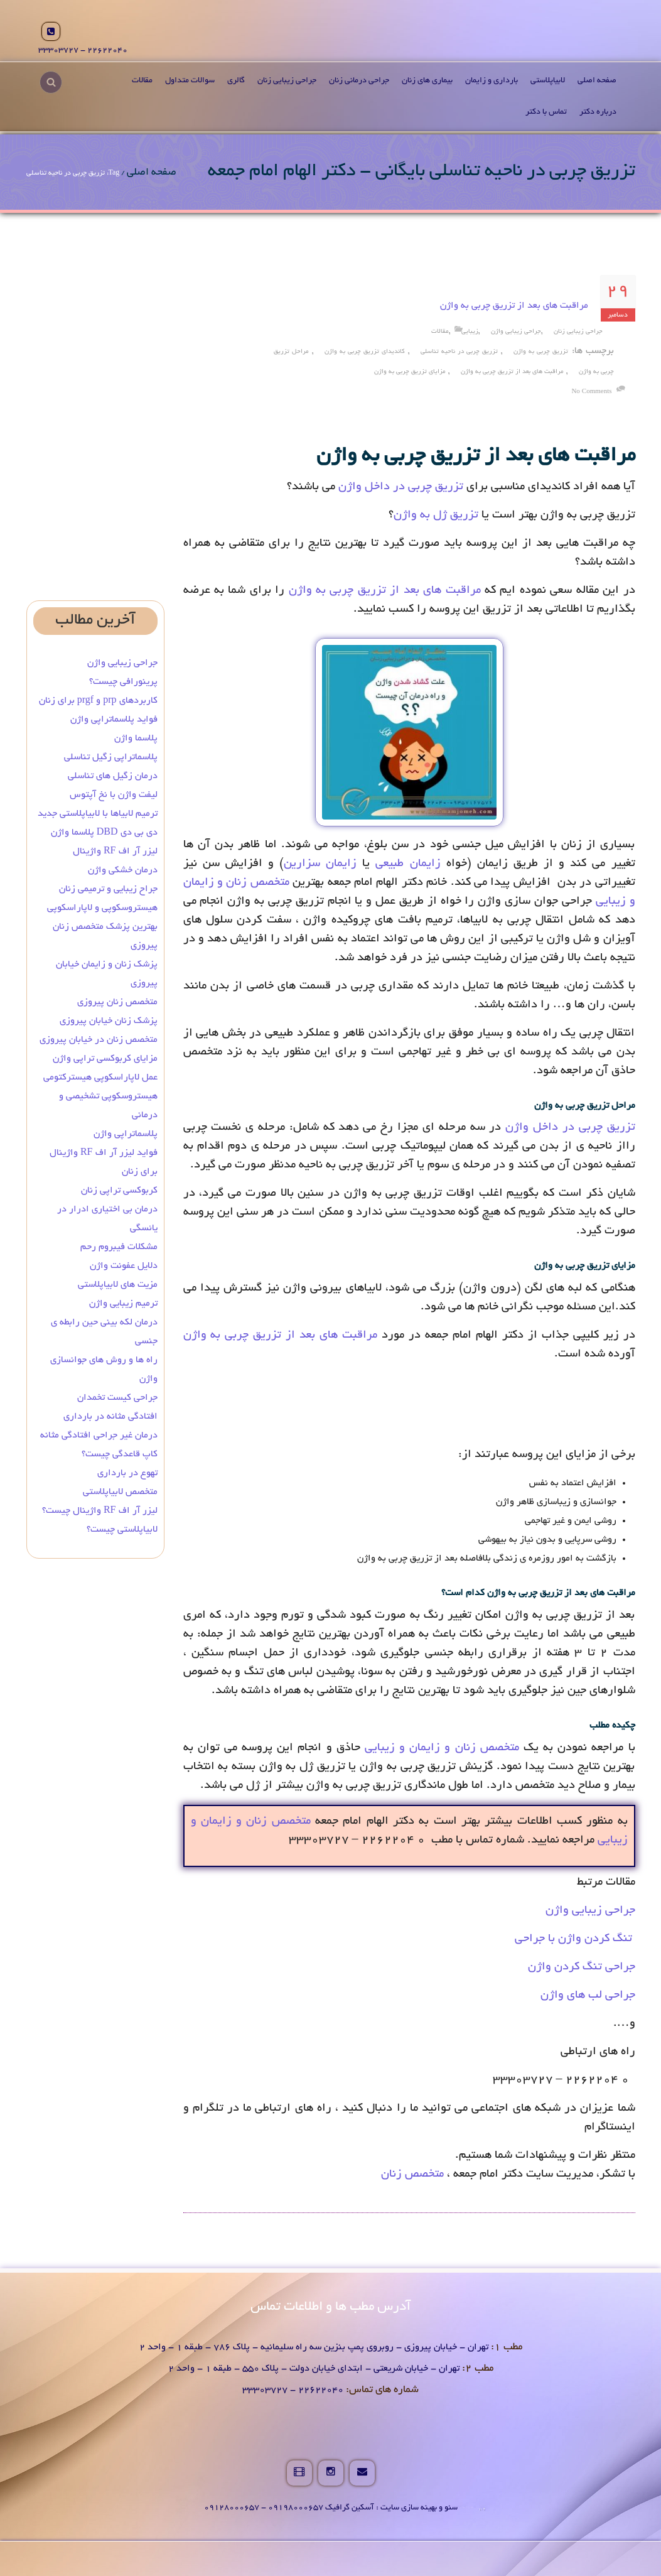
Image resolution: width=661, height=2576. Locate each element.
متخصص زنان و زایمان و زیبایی (442, 1748)
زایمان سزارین (320, 864)
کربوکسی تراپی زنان (119, 1191)
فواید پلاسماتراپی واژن (114, 720)
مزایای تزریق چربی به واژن (410, 372)
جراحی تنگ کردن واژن (581, 1967)
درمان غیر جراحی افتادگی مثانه (99, 1436)
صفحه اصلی (597, 81)
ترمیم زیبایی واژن (123, 1304)
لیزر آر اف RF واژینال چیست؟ (100, 1511)
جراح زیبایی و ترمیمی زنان (108, 889)
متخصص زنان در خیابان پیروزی (99, 1040)
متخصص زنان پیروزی (117, 1002)
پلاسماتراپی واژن (126, 1134)
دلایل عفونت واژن (124, 1266)
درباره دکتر (597, 112)
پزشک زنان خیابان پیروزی (109, 1021)
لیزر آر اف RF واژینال (115, 852)
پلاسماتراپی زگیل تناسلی (111, 757)
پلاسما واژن (136, 738)
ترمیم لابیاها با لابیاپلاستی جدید (98, 814)
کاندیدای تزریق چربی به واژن (365, 352)
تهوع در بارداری (127, 1473)
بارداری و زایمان (491, 81)
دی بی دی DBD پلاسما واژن (104, 833)
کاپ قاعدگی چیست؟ (120, 1454)
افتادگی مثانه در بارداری (110, 1417)
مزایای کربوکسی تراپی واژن (105, 1059)
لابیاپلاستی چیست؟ (122, 1530)
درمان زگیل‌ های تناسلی (113, 776)
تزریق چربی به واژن (540, 352)
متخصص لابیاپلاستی (120, 1492)
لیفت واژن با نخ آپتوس (114, 795)
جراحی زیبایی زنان (286, 81)
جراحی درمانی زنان (359, 81)
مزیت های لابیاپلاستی (118, 1285)
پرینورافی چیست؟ (123, 682)
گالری (236, 81)
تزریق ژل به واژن (436, 515)
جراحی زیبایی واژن (516, 331)
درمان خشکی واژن (123, 870)
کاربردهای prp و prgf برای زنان (98, 701)
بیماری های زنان (427, 81)
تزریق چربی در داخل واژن (400, 487)
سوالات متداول (190, 81)
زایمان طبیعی (407, 864)
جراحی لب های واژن (587, 1995)
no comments (591, 392)
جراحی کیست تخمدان (116, 1398)
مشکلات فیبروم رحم (119, 1247)
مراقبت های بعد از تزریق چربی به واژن (514, 306)
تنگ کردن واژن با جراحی (575, 1939)
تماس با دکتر (546, 112)
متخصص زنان (412, 2174)
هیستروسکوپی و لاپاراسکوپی (102, 908)
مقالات (142, 81)
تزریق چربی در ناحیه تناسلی (459, 352)
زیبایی (469, 331)
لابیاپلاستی (547, 81)
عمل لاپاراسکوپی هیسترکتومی (100, 1078)
